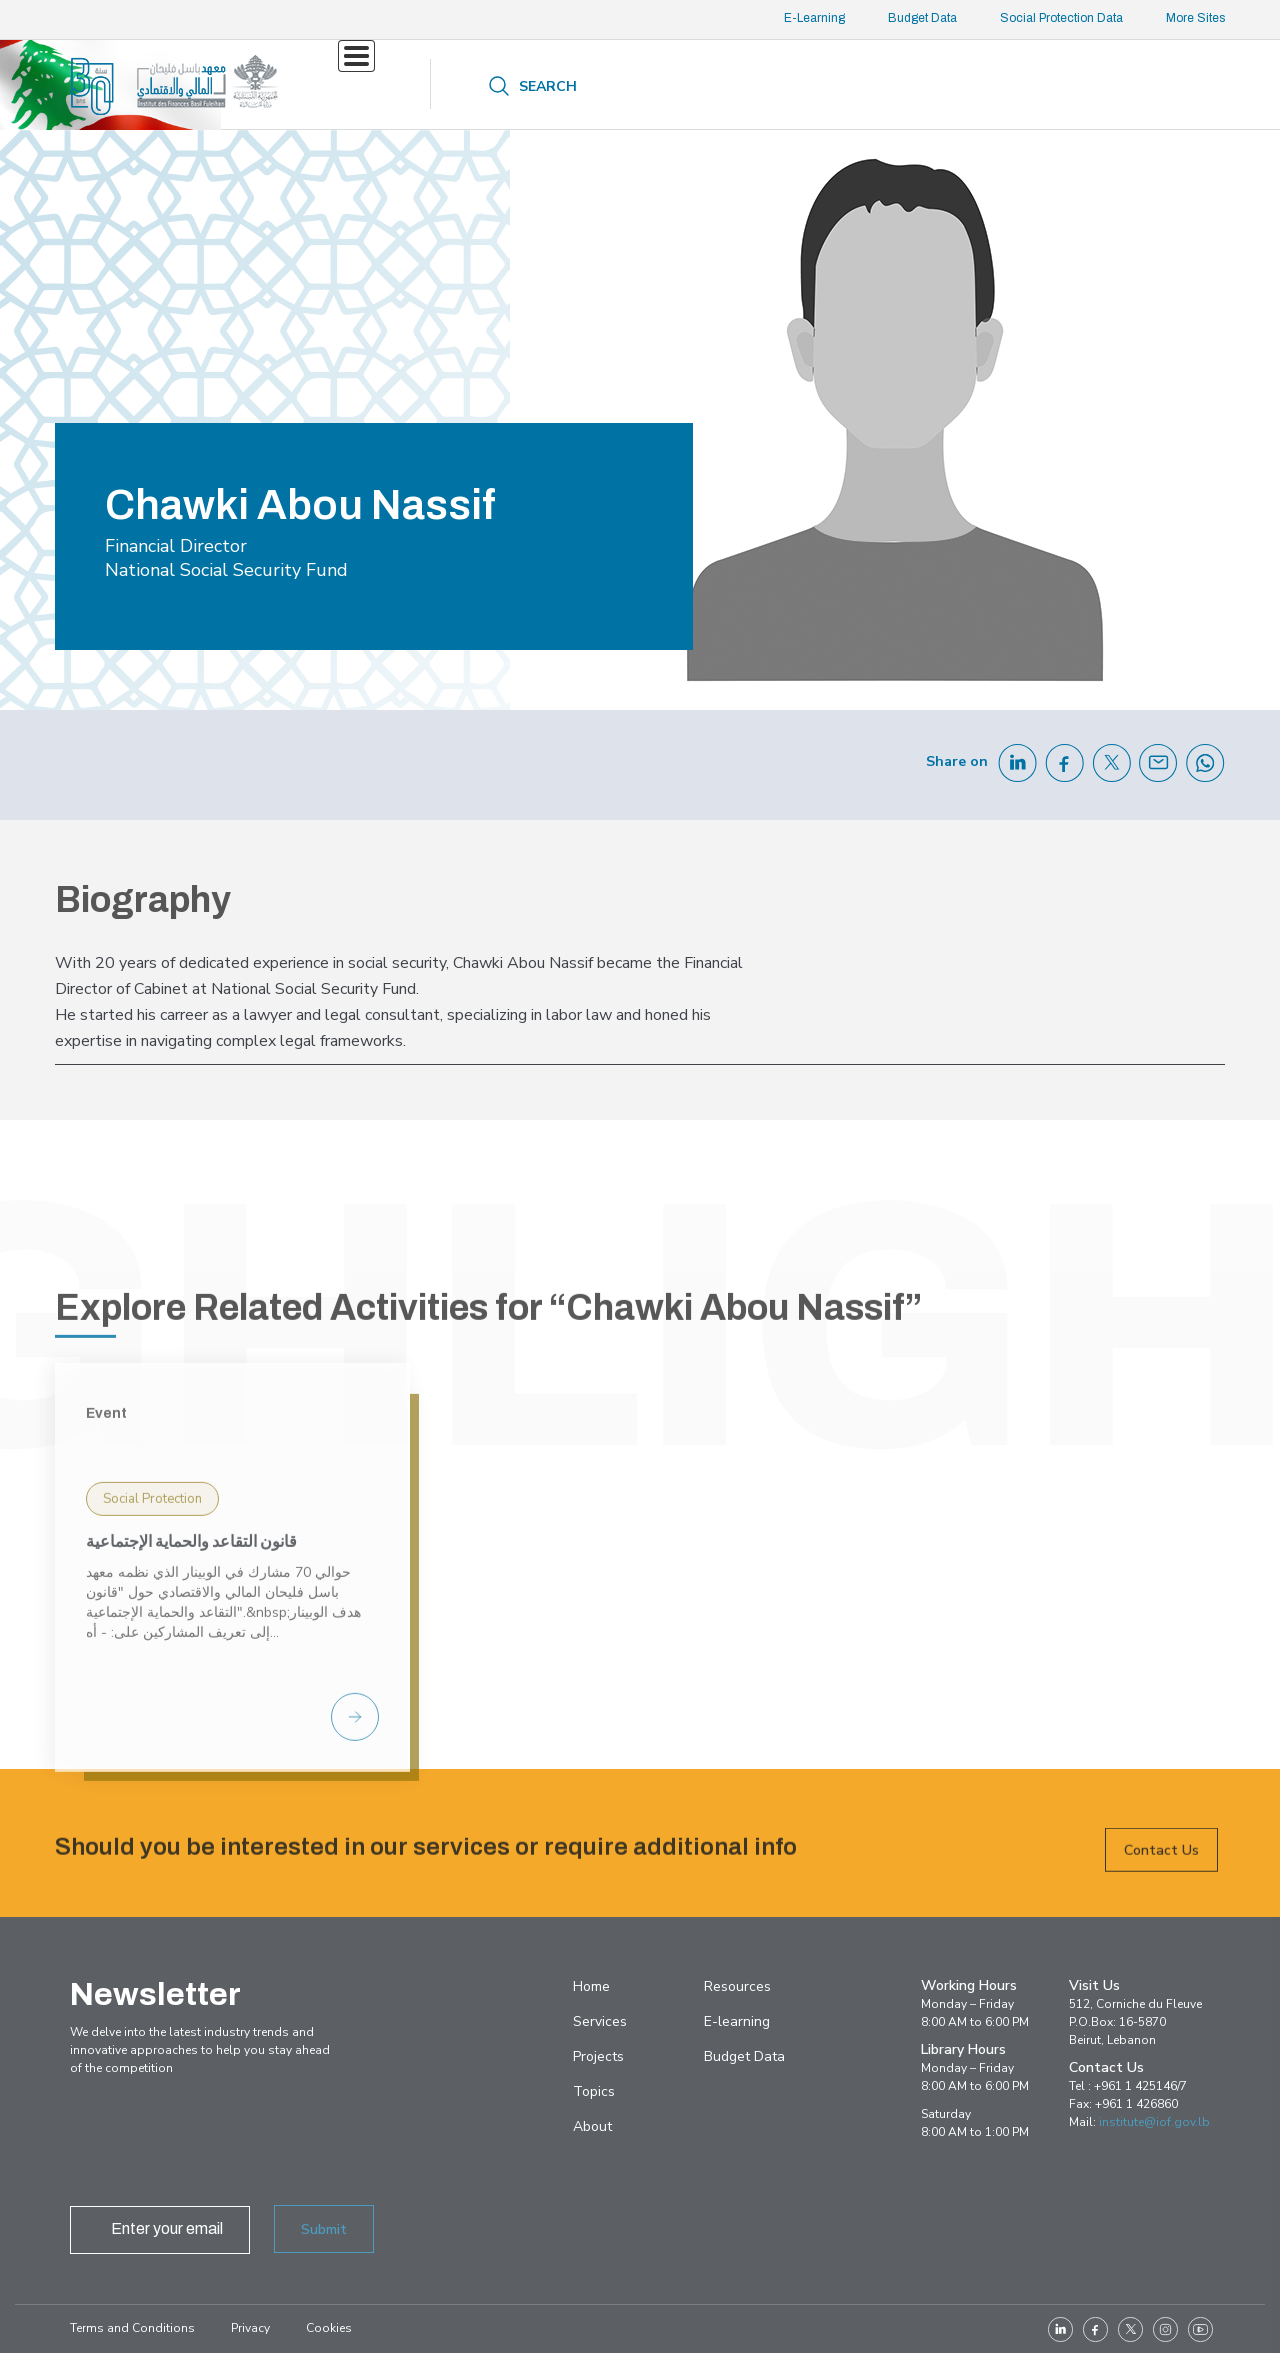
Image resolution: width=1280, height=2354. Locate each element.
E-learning (737, 2021)
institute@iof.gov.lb (1154, 2122)
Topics (579, 84)
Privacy (250, 2328)
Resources (701, 86)
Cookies (329, 2328)
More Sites (1195, 18)
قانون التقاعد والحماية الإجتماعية (191, 1722)
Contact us (949, 84)
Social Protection (152, 1680)
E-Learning (814, 18)
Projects (493, 84)
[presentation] (222, 2146)
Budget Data (922, 18)
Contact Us (1161, 1868)
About (823, 86)
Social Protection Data (1061, 18)
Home (591, 1986)
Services (370, 84)
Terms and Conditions (132, 2328)
